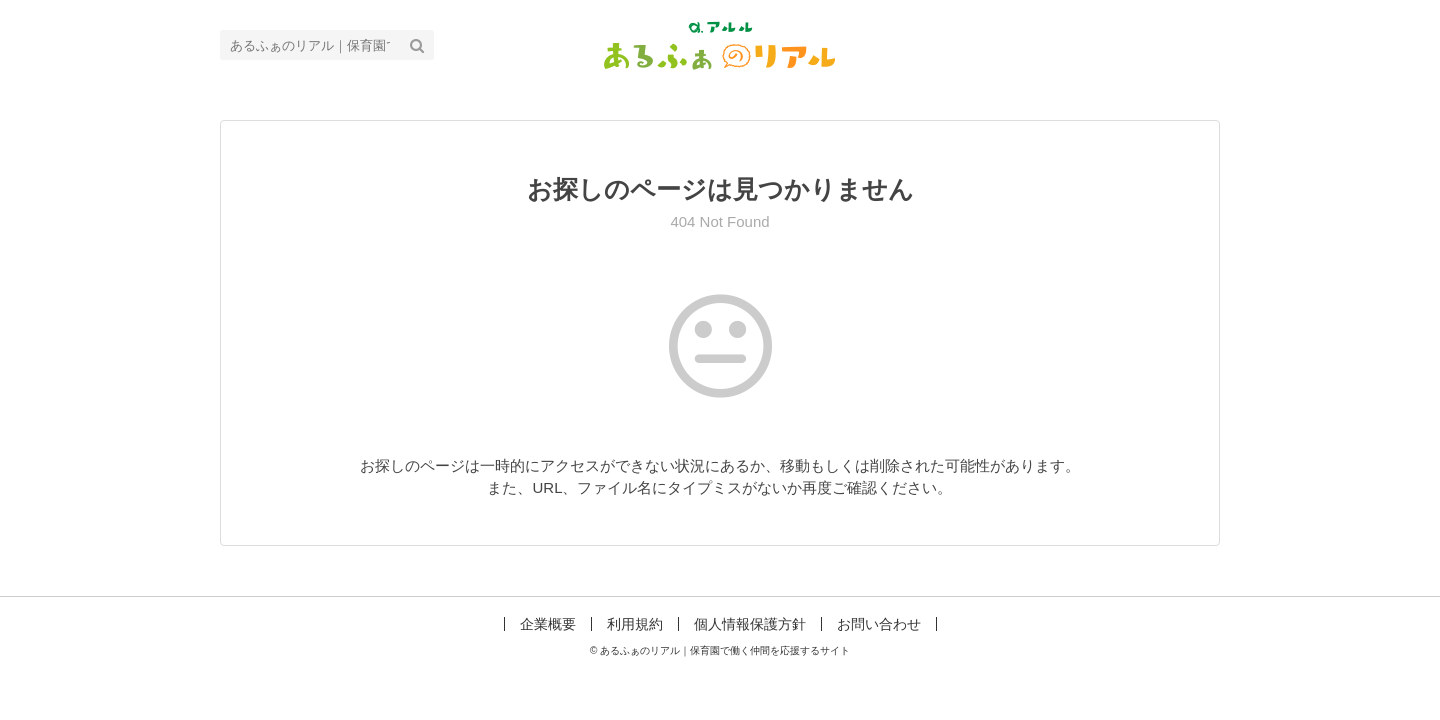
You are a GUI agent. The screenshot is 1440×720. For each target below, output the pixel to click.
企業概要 (548, 624)
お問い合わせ (879, 624)
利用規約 (635, 624)
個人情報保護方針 (750, 624)
